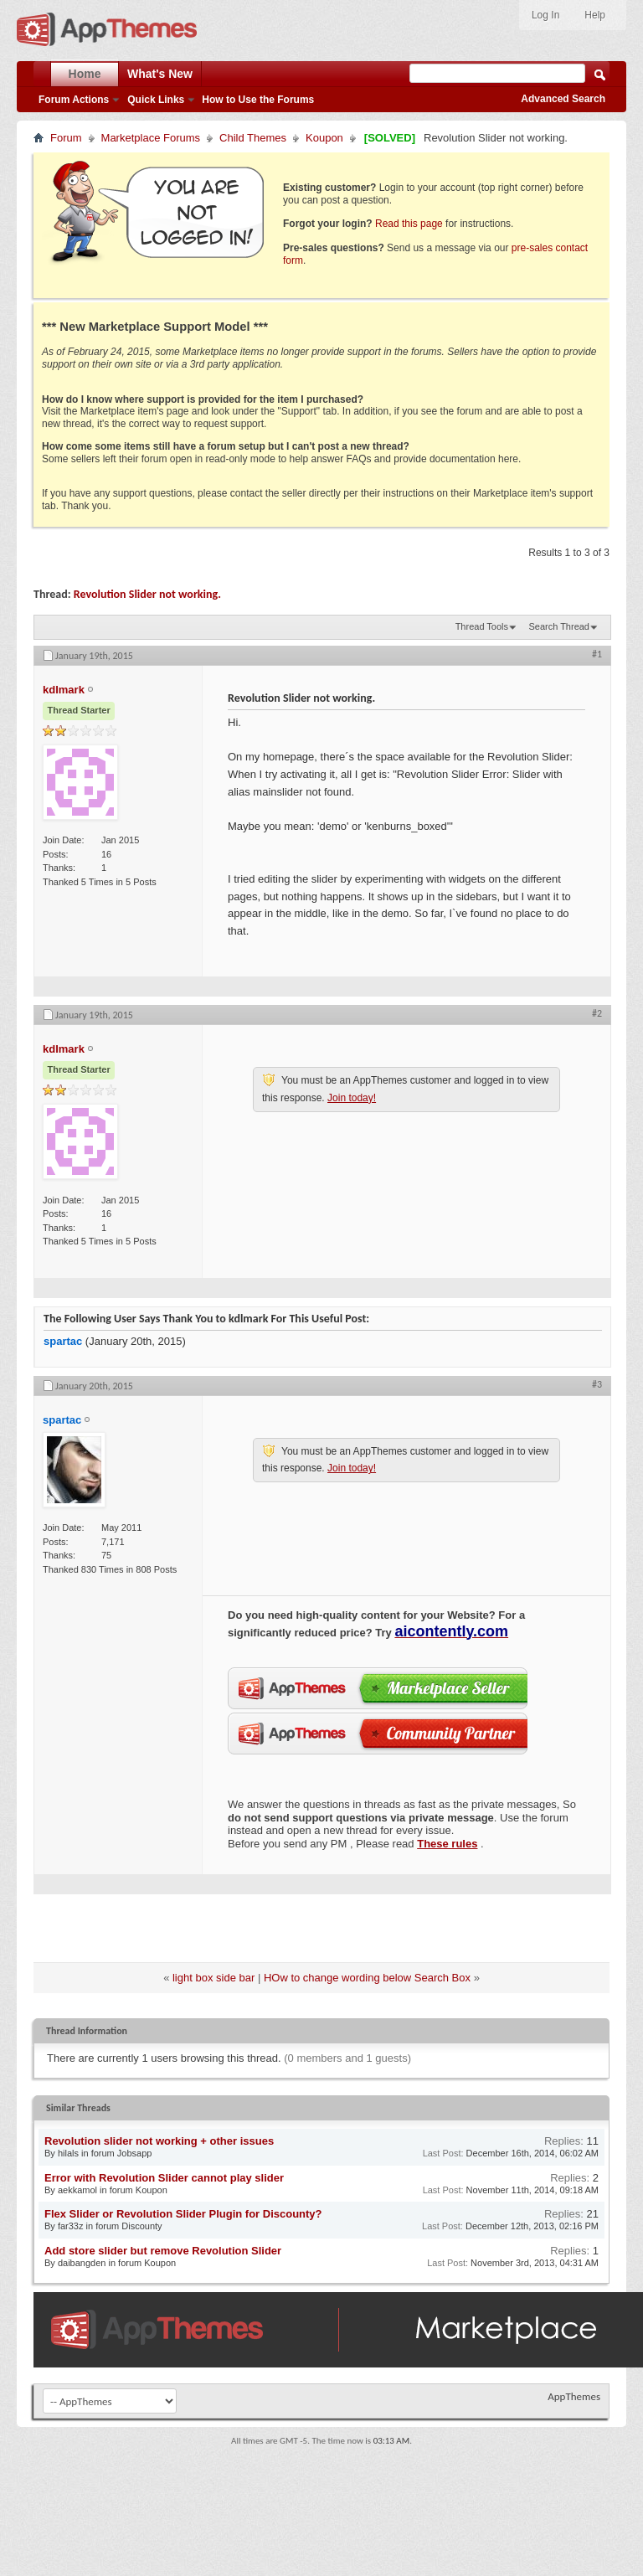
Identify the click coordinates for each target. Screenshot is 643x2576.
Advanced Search (563, 99)
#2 (597, 1013)
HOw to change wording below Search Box (367, 1977)
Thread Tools (481, 626)
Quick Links (155, 100)
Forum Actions (74, 100)
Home (85, 73)
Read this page (409, 223)
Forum (66, 137)
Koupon (324, 137)
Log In (545, 15)
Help (594, 15)
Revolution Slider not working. (147, 594)
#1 (597, 654)
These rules (447, 1843)
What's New (160, 73)
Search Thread (558, 626)
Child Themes (252, 137)
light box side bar (213, 1977)
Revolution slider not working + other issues (159, 2141)
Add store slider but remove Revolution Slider (162, 2250)
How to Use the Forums (258, 100)
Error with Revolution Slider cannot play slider (164, 2178)
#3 (597, 1384)
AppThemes (574, 2396)
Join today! (351, 1098)
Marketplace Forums (150, 137)
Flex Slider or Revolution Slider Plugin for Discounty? (183, 2214)
